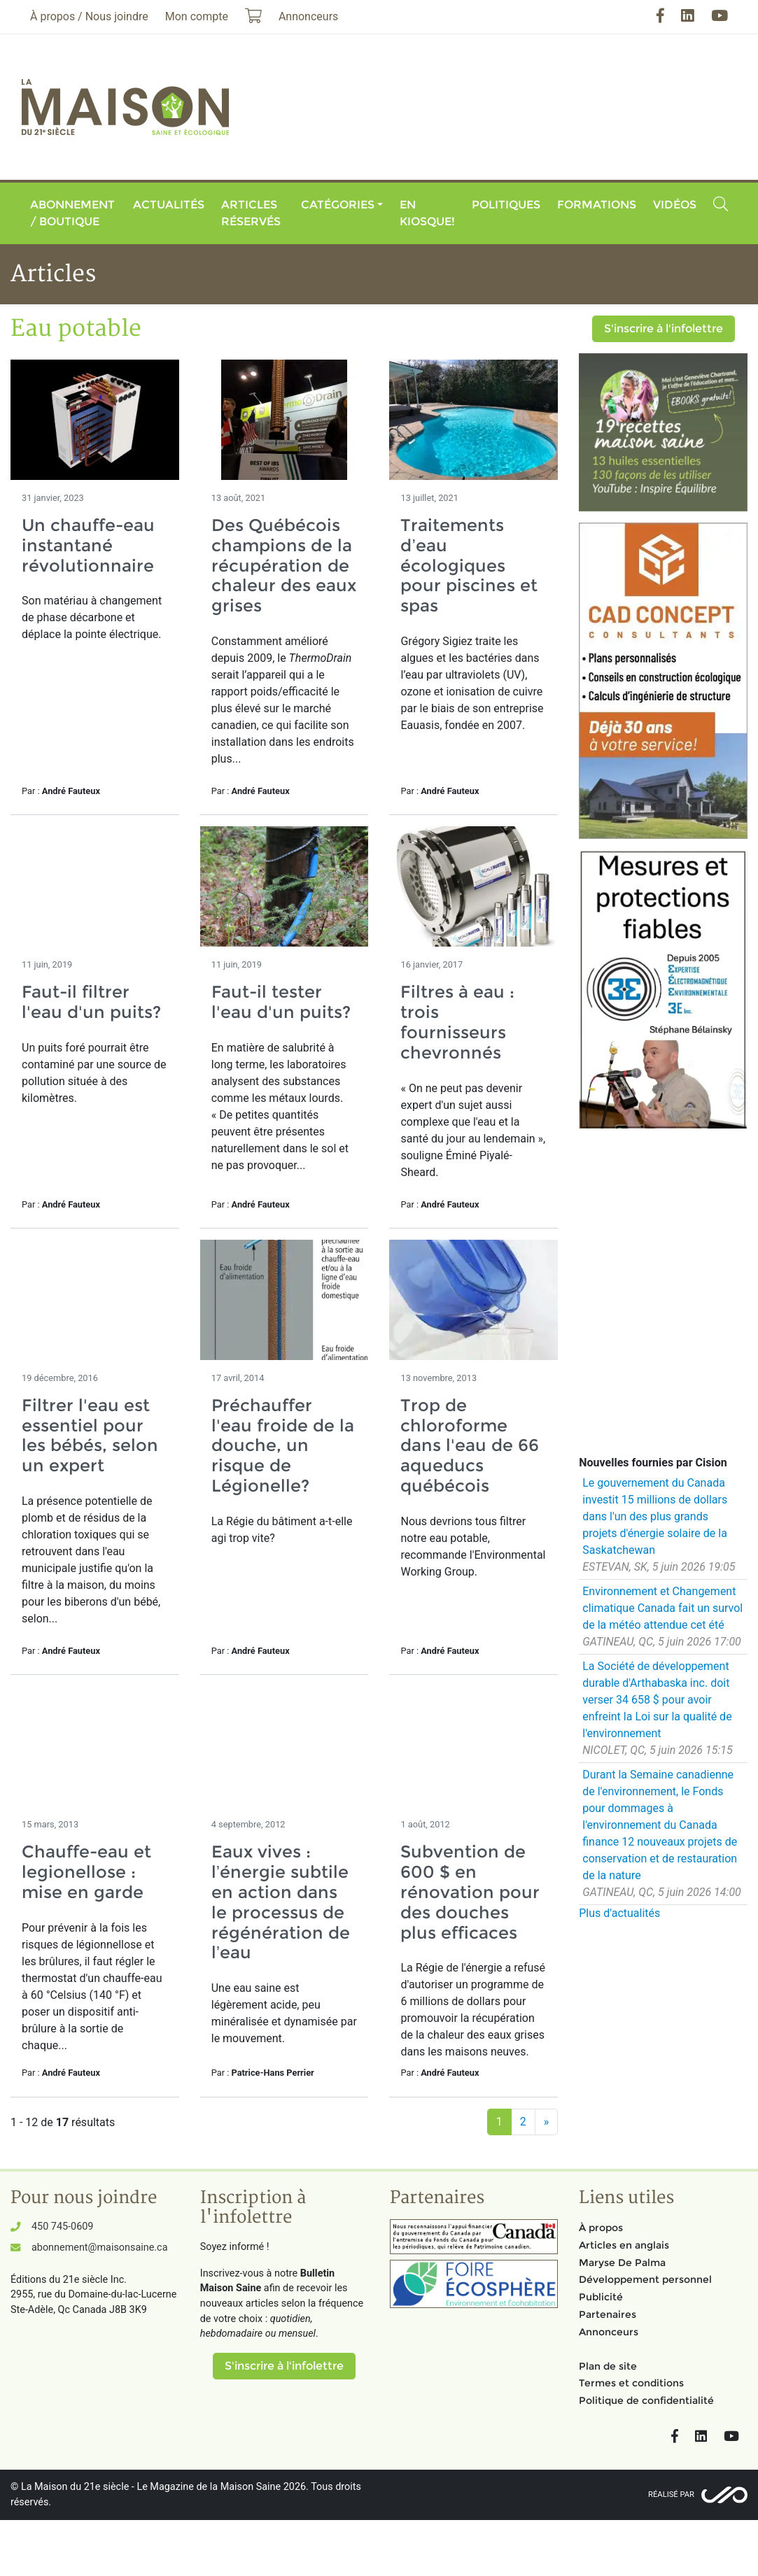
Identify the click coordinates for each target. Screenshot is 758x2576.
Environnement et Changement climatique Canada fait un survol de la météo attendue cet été (662, 1608)
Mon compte (196, 16)
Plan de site (608, 2366)
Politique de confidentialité (646, 2400)
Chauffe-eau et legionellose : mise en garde (86, 1871)
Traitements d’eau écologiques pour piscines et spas (469, 565)
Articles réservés (251, 213)
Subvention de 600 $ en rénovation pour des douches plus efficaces (470, 1891)
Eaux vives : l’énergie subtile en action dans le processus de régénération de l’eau (280, 1901)
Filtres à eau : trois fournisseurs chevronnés (457, 1022)
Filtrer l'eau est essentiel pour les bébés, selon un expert (90, 1435)
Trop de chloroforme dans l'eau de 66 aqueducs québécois (469, 1445)
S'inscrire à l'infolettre (663, 328)
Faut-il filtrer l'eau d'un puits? (91, 1002)
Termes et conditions (631, 2383)
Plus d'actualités (619, 1913)
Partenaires (607, 2314)
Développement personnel (645, 2279)
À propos (601, 2227)
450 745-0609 (62, 2226)
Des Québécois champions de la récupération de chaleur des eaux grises (283, 565)
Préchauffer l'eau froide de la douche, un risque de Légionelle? (282, 1445)
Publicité (601, 2297)
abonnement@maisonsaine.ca (99, 2247)
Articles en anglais (624, 2245)
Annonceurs (608, 2332)
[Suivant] (547, 2122)
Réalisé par (671, 2494)
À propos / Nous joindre (89, 16)
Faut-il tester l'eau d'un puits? (281, 1002)
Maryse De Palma (622, 2262)
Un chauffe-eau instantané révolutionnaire (88, 545)
